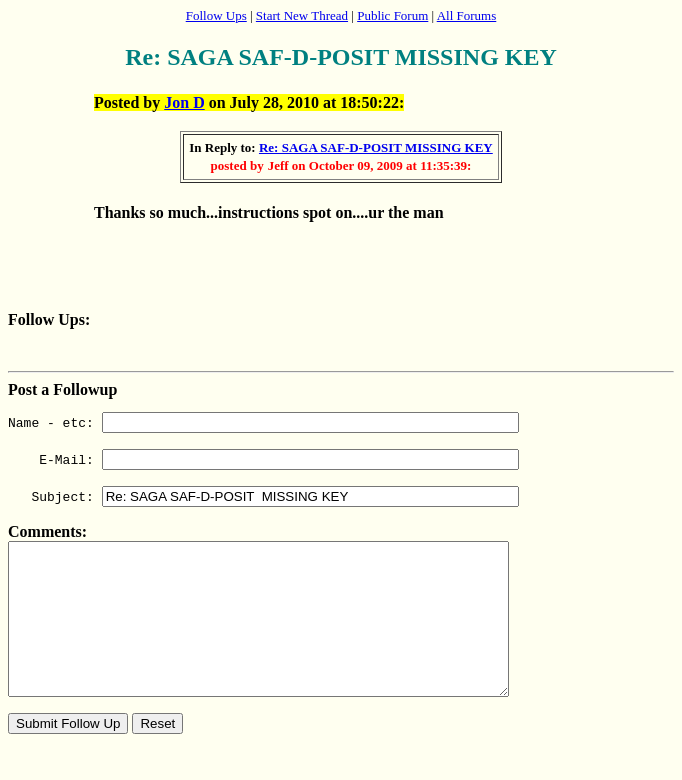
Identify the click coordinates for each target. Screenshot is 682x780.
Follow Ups (216, 15)
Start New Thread (302, 15)
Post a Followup (62, 389)
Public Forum (392, 15)
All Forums (467, 15)
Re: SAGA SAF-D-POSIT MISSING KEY (376, 147)
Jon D (184, 102)
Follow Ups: (49, 319)
